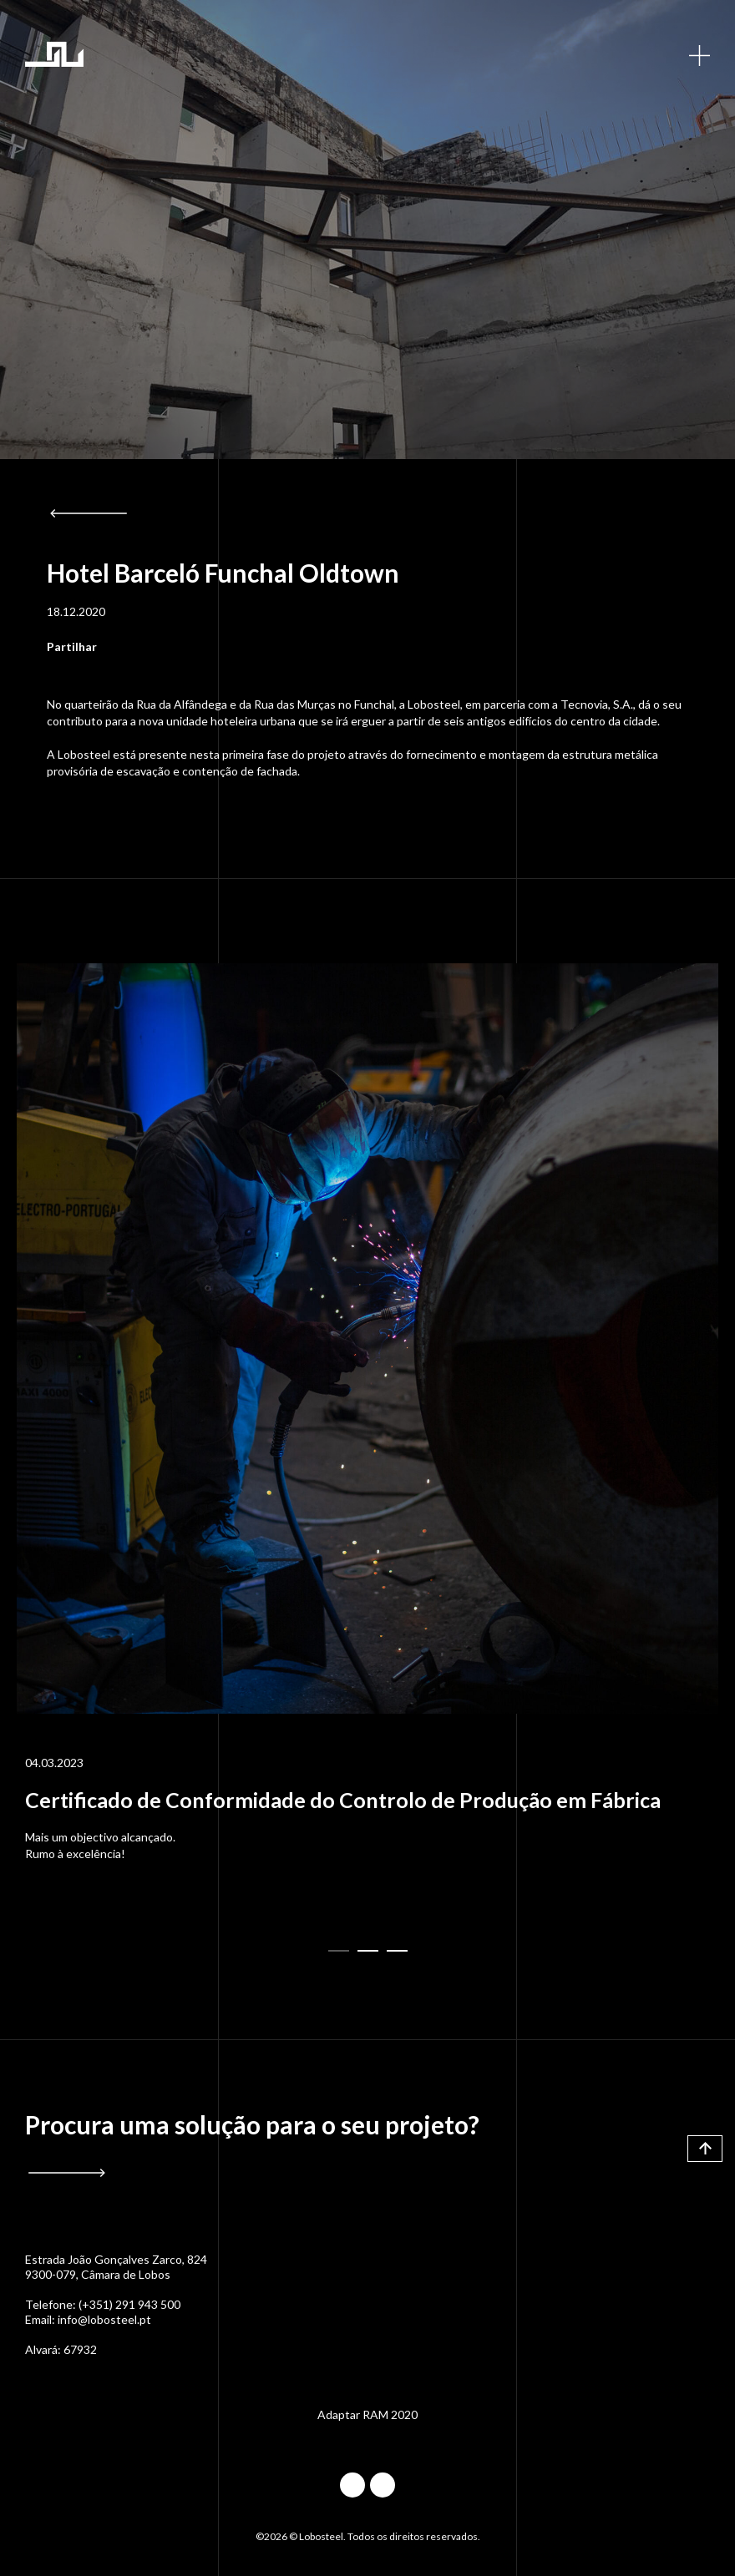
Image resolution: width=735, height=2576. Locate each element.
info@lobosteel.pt (104, 2319)
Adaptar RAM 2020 (367, 2414)
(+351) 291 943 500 (129, 2304)
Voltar (88, 513)
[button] (338, 1951)
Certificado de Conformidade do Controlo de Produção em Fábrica (343, 1799)
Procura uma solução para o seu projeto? (252, 2124)
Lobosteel (54, 54)
